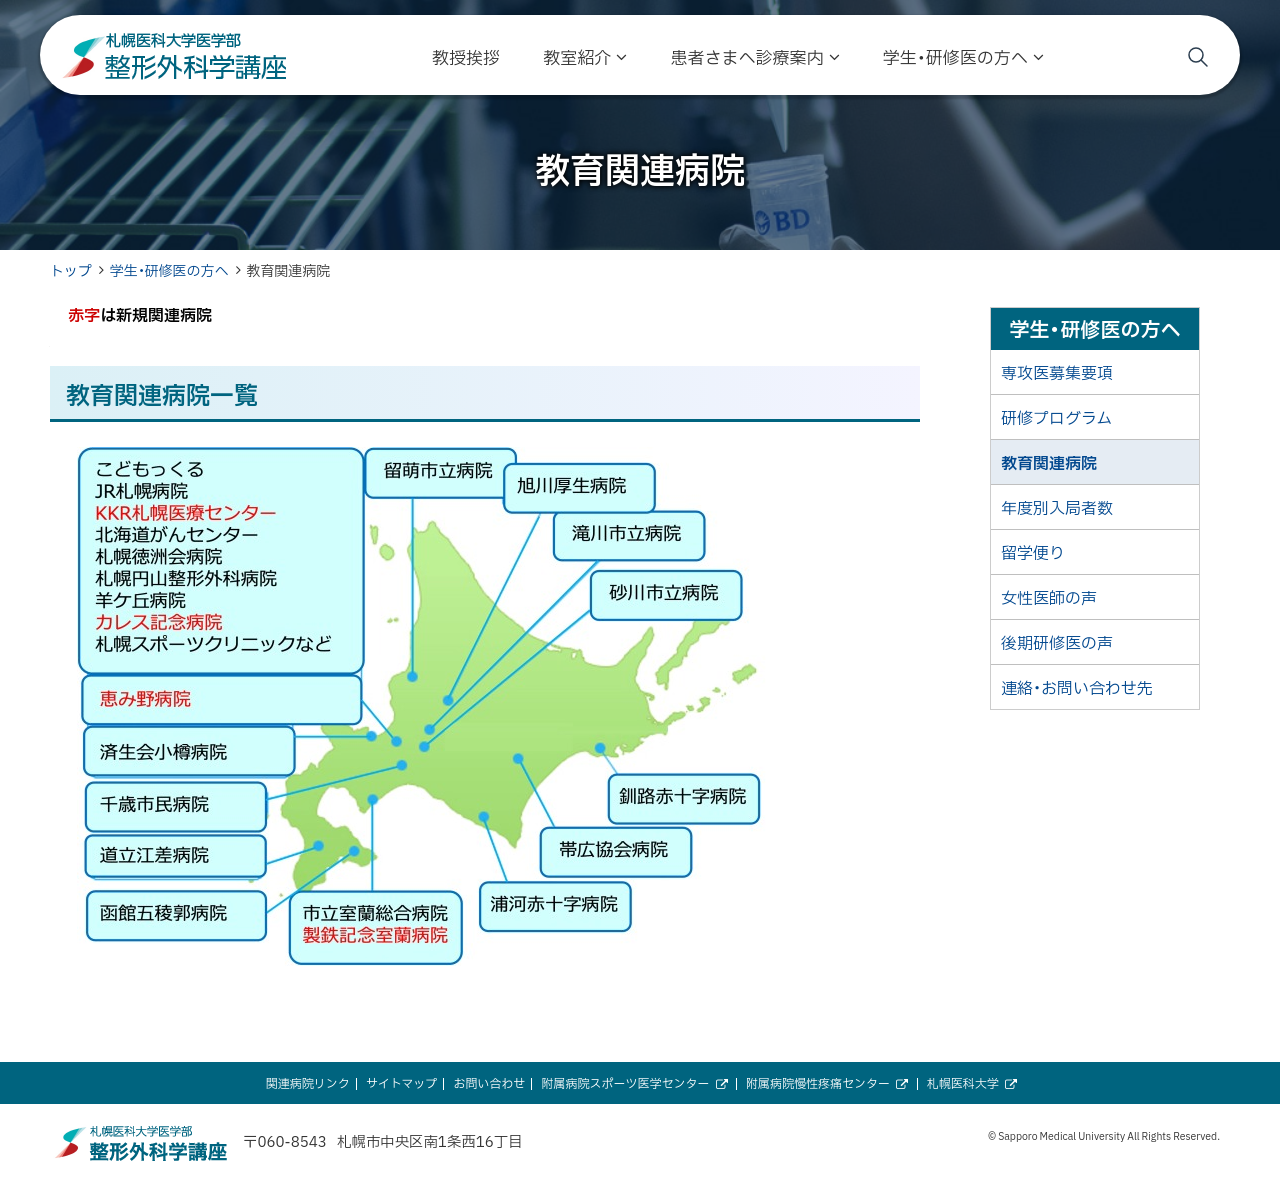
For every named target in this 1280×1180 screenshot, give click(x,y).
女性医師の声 (1049, 597)
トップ (71, 270)
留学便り (1033, 552)
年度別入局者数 (1057, 507)
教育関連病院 (1049, 462)
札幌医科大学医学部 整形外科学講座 (175, 57)
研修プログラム (1056, 417)
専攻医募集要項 (1057, 372)
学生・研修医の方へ (169, 270)
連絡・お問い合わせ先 (1077, 687)
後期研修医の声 (1057, 642)
